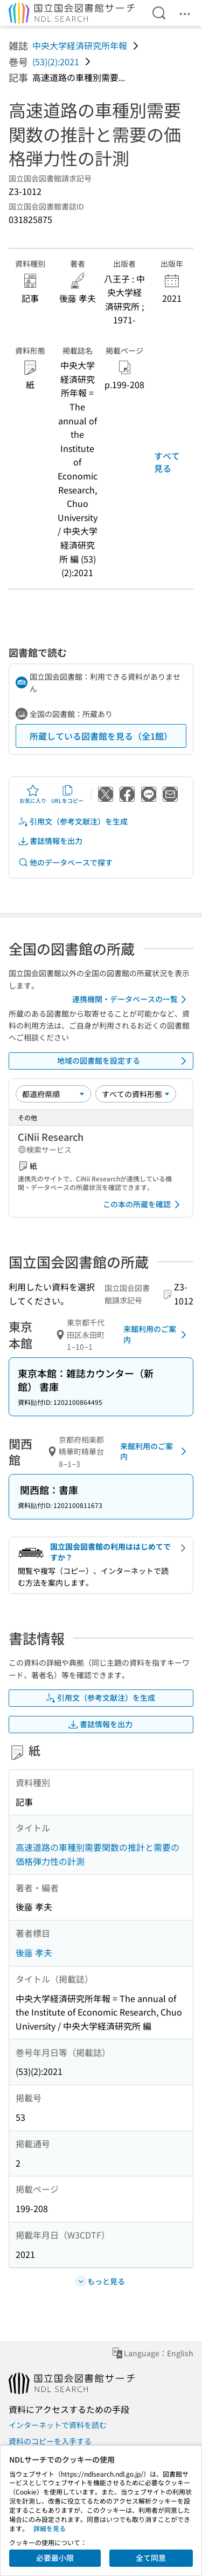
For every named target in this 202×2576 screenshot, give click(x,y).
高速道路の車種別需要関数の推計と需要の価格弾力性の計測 (97, 1854)
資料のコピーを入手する (50, 2441)
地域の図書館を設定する (124, 1060)
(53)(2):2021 (55, 61)
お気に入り (32, 794)
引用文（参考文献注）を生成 (73, 821)
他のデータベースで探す (65, 862)
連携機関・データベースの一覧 (131, 999)
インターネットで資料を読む (58, 2424)
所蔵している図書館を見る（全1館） (101, 735)
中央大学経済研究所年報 (79, 45)
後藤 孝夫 (34, 1952)
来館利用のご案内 (156, 1334)
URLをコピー (67, 794)
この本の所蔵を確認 (143, 1204)
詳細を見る (49, 2528)
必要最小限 (55, 2557)
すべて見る (167, 461)
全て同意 (151, 2557)
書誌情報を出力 (50, 841)
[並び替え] (53, 1094)
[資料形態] (135, 1094)
